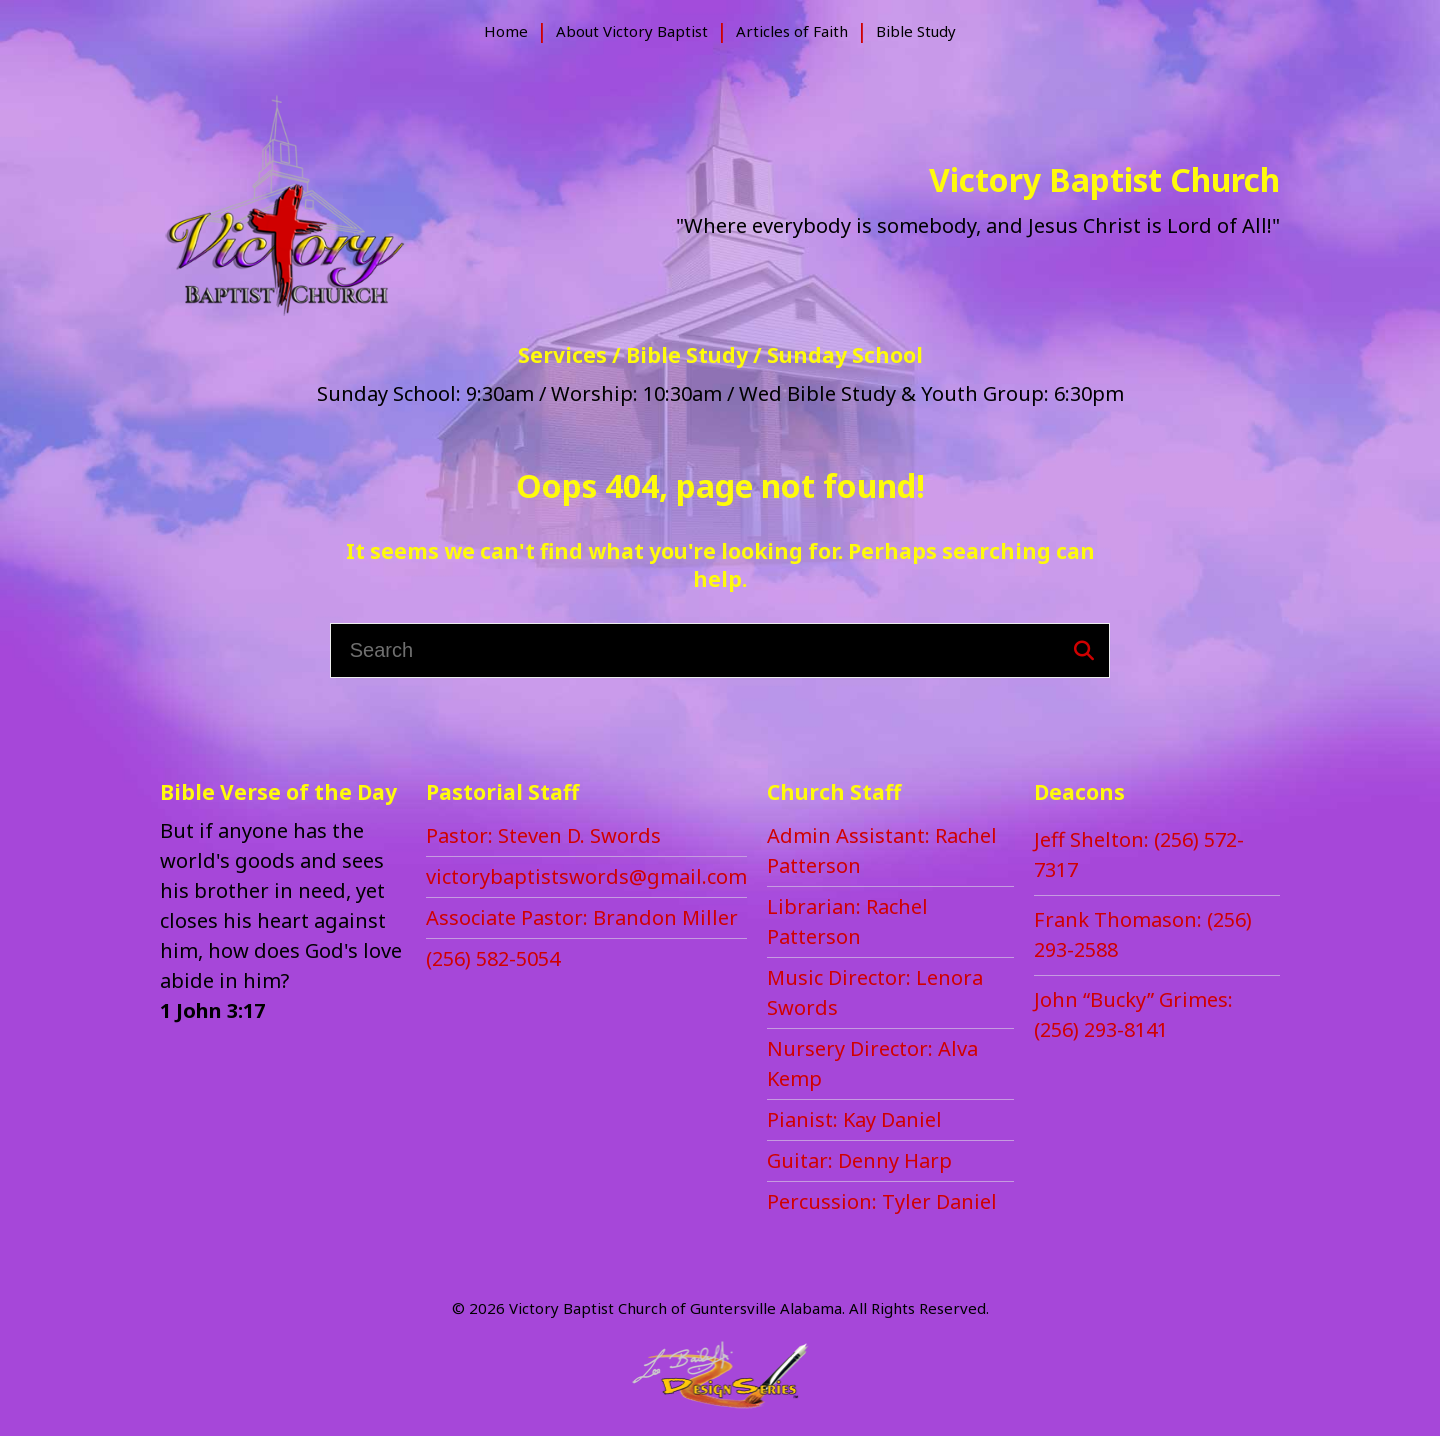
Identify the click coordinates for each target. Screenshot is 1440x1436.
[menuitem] (506, 31)
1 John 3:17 (212, 1010)
